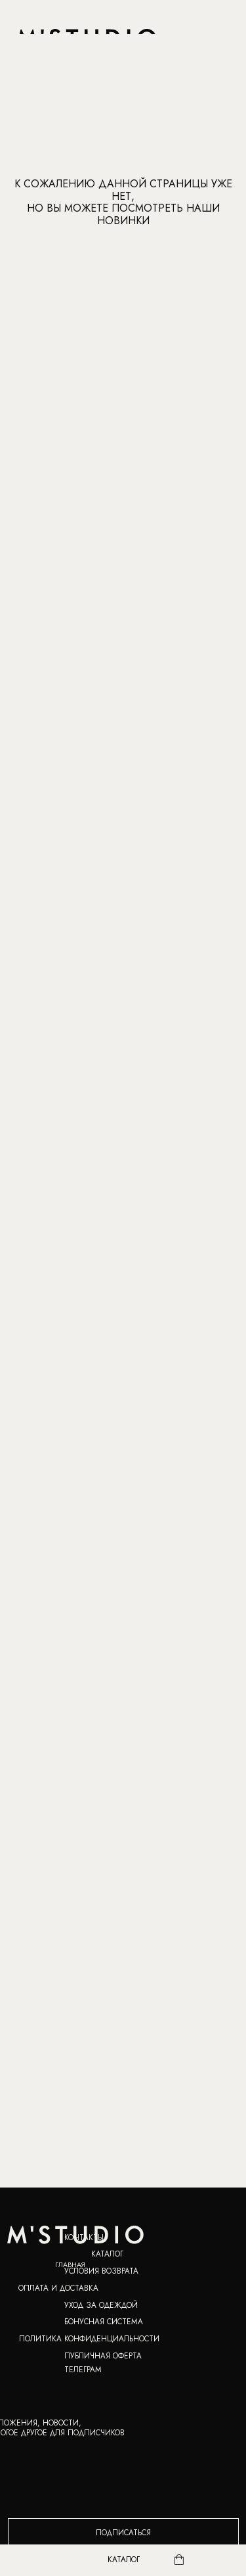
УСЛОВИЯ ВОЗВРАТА (101, 2270)
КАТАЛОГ (107, 2253)
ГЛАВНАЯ (70, 2265)
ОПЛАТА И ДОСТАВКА (58, 2287)
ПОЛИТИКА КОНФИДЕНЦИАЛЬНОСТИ (89, 2338)
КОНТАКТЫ (84, 2237)
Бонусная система (103, 2321)
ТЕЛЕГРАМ (83, 2369)
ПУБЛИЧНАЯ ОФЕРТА (103, 2355)
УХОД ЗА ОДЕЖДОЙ (101, 2304)
